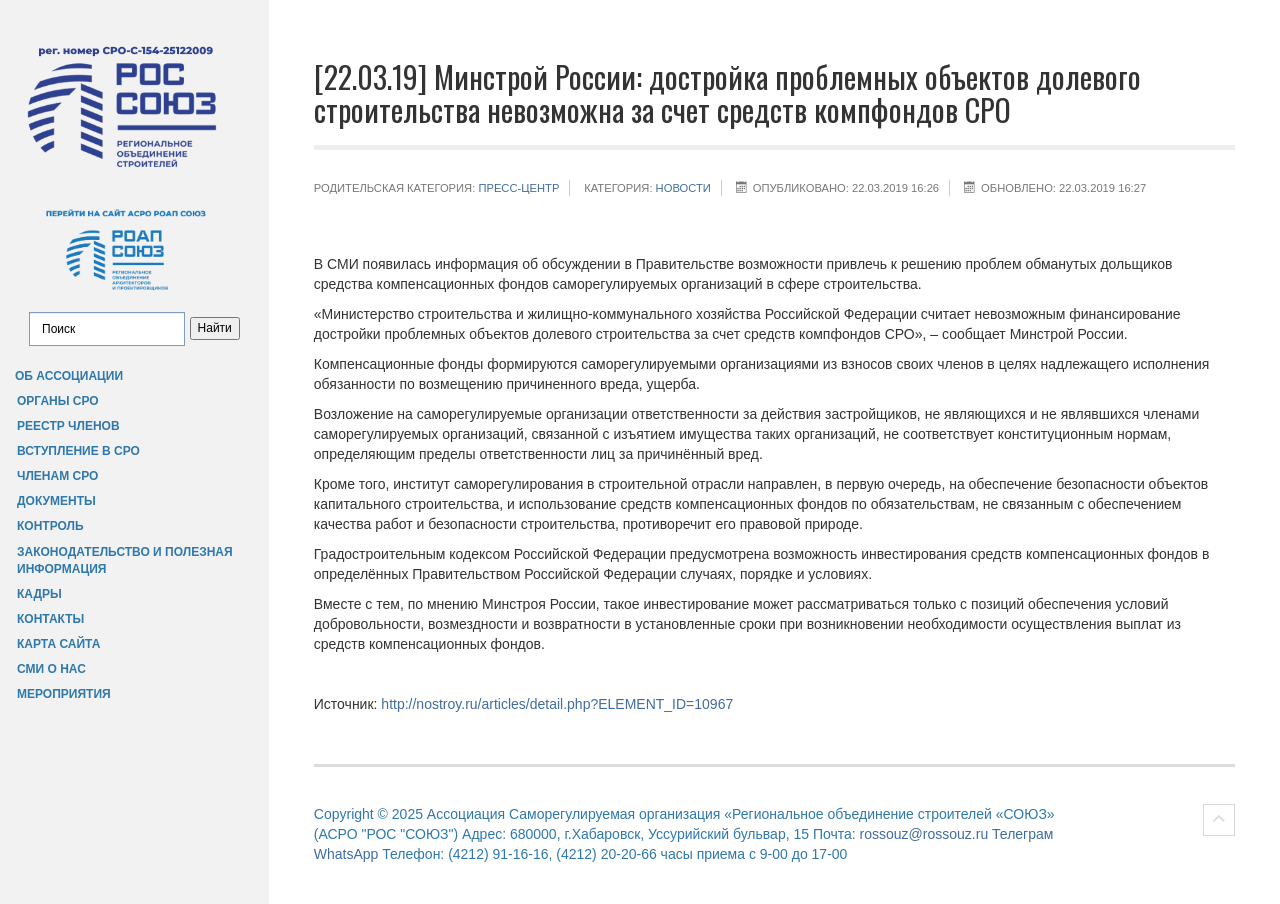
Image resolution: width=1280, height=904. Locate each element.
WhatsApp (346, 854)
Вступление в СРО (78, 451)
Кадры (39, 594)
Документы (56, 501)
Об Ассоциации (69, 376)
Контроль (50, 526)
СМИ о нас (51, 669)
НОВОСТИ (683, 188)
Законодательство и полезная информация (125, 560)
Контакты (50, 619)
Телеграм (1022, 834)
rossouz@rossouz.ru (924, 834)
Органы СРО (58, 401)
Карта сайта (58, 644)
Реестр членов (68, 426)
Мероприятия (64, 694)
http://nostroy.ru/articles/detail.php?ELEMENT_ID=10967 (557, 704)
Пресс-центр (518, 188)
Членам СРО (57, 476)
